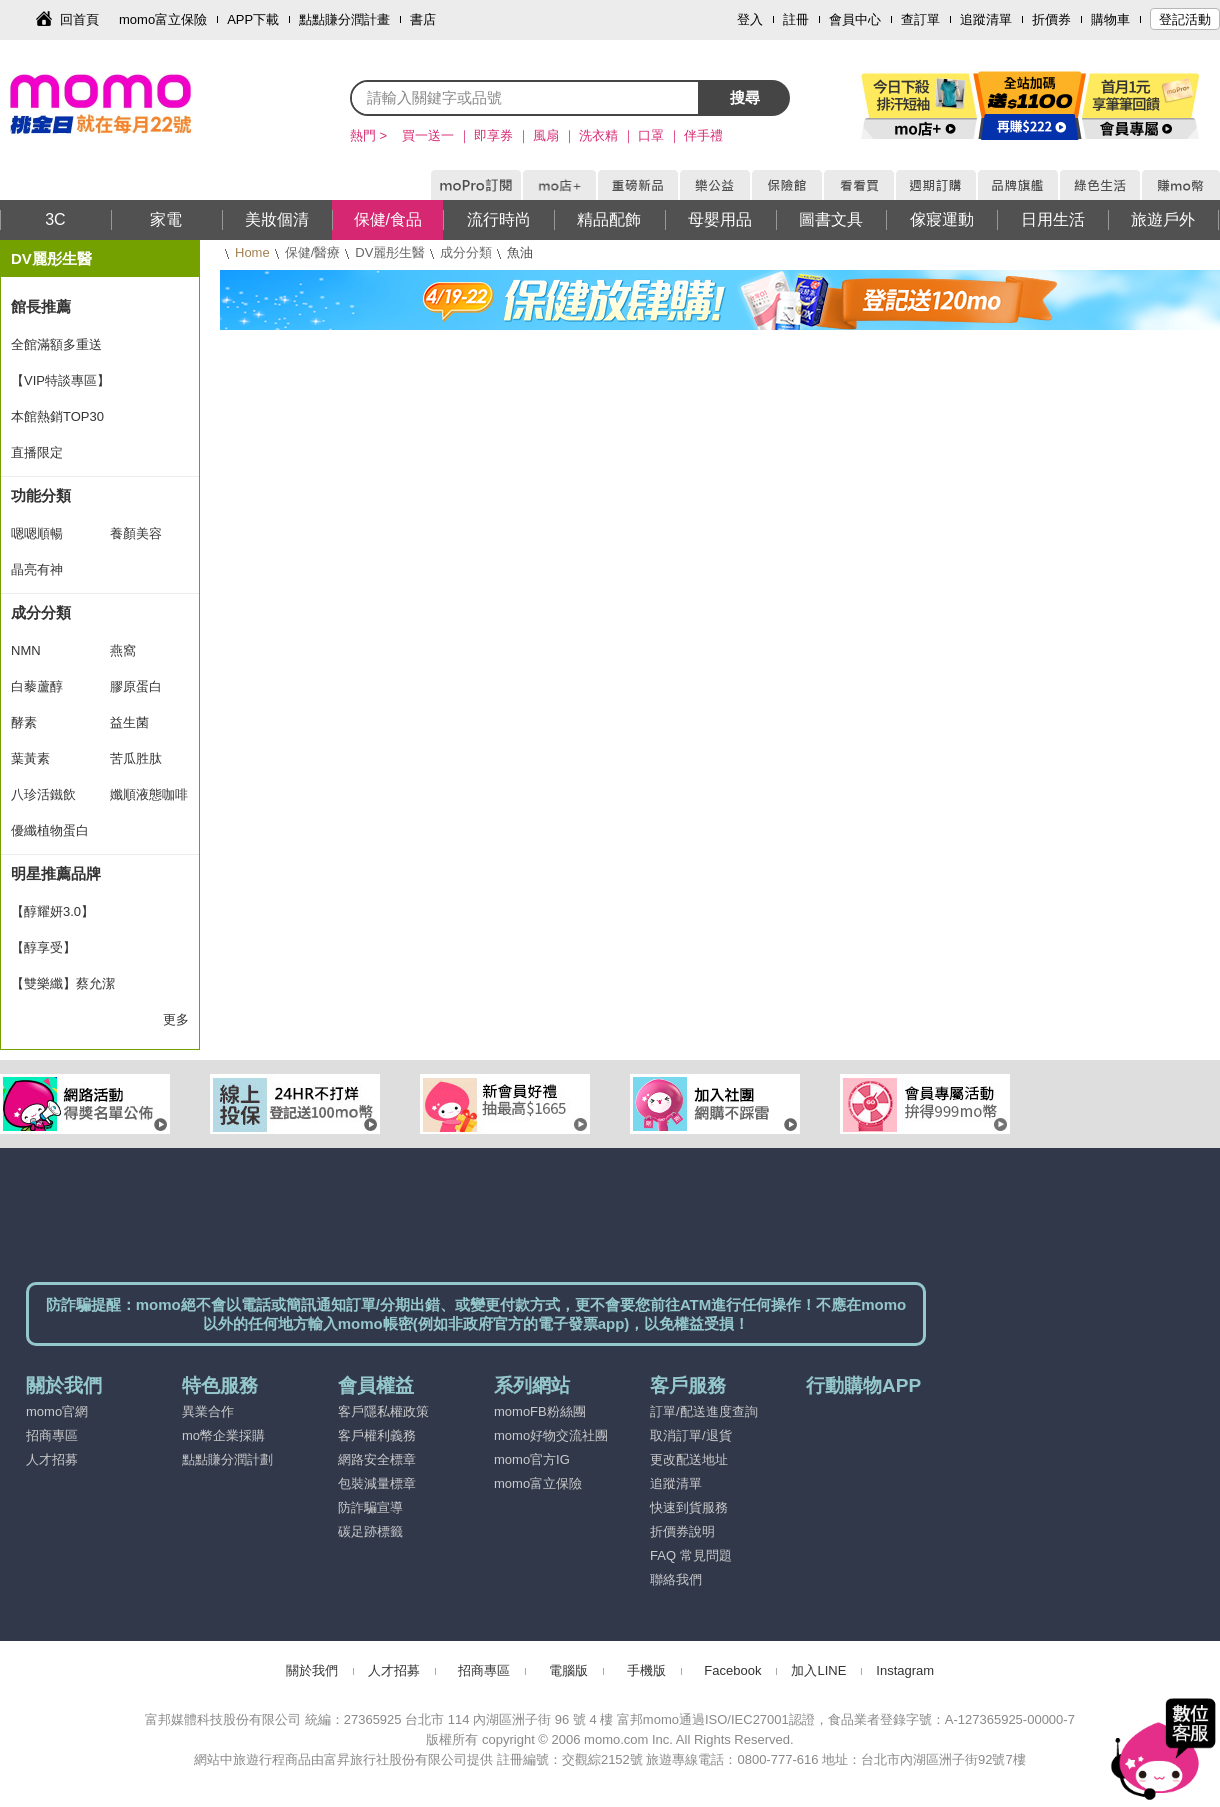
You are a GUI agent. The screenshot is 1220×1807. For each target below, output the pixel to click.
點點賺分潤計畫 (344, 19)
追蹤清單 (986, 19)
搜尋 (745, 97)
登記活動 (1185, 19)
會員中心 (855, 19)
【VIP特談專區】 (60, 380)
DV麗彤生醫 (390, 252)
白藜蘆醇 (37, 686)
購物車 (1110, 19)
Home (252, 252)
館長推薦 (41, 306)
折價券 (1051, 19)
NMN (26, 650)
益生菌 (129, 722)
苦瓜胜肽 (136, 758)
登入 (750, 19)
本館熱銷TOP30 (57, 416)
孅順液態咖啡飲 (149, 800)
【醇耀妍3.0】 (52, 911)
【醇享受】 (43, 947)
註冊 (796, 19)
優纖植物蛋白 (50, 830)
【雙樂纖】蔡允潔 (63, 983)
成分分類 (466, 252)
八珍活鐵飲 (43, 794)
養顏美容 (136, 533)
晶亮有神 (37, 569)
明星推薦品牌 (56, 873)
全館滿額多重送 (56, 344)
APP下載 (253, 19)
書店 (423, 19)
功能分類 (41, 495)
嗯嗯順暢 (37, 533)
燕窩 (123, 650)
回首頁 (79, 19)
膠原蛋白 (136, 686)
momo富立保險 (163, 19)
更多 (176, 1019)
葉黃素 (30, 758)
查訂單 (920, 19)
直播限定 (37, 452)
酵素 (24, 722)
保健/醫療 (313, 252)
